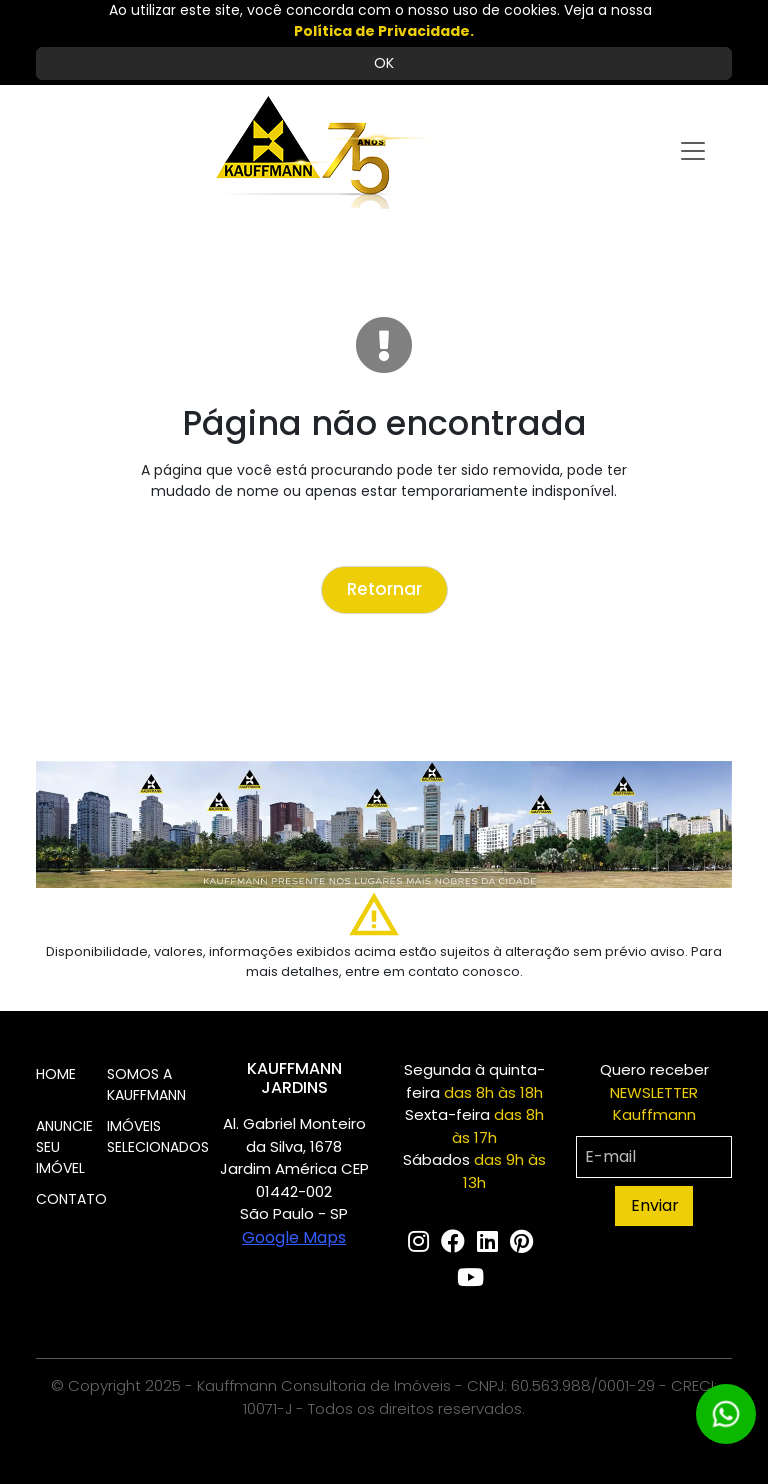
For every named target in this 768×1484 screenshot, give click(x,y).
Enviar (655, 1205)
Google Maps (294, 1237)
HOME (56, 1074)
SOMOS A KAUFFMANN (146, 1084)
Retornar (384, 589)
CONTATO (71, 1199)
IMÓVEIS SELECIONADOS (158, 1136)
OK (384, 63)
